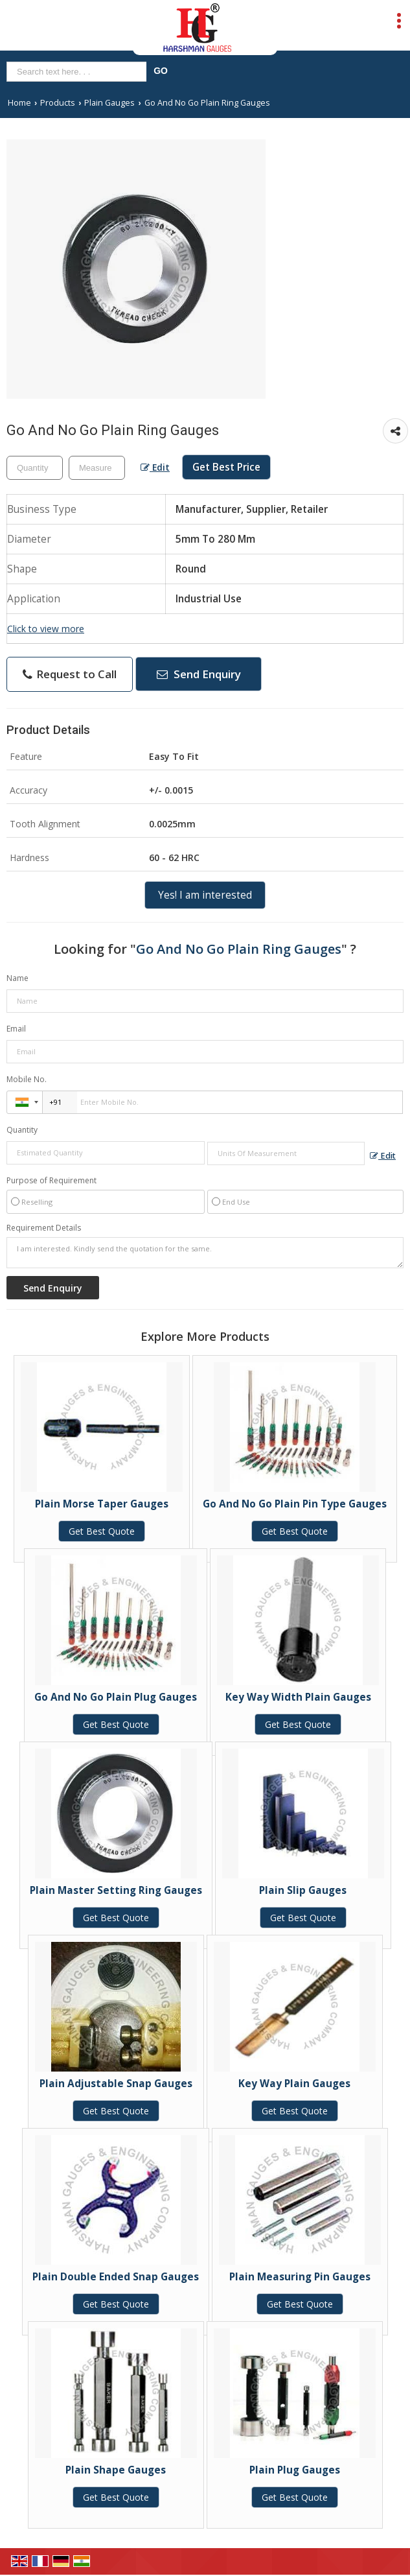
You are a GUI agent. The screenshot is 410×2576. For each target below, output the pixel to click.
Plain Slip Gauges (303, 1890)
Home (19, 102)
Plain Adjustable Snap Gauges (116, 2083)
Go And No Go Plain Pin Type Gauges (295, 1504)
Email (16, 1028)
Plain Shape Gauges (115, 2470)
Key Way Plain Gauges (294, 2083)
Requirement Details (43, 1228)
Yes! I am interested (205, 895)
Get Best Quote (102, 1531)
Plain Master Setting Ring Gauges (116, 1890)
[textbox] (97, 468)
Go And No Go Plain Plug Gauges (115, 1697)
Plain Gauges (109, 102)
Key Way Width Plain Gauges (298, 1697)
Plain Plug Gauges (294, 2470)
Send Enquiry (199, 674)
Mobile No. (26, 1079)
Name (17, 978)
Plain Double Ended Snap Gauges (115, 2277)
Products (57, 102)
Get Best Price (226, 467)
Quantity (22, 1129)
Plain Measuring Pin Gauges (299, 2277)
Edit (155, 467)
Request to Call (70, 674)
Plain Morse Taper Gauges (101, 1504)
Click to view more (45, 628)
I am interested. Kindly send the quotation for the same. (205, 1252)
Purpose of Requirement (51, 1180)
